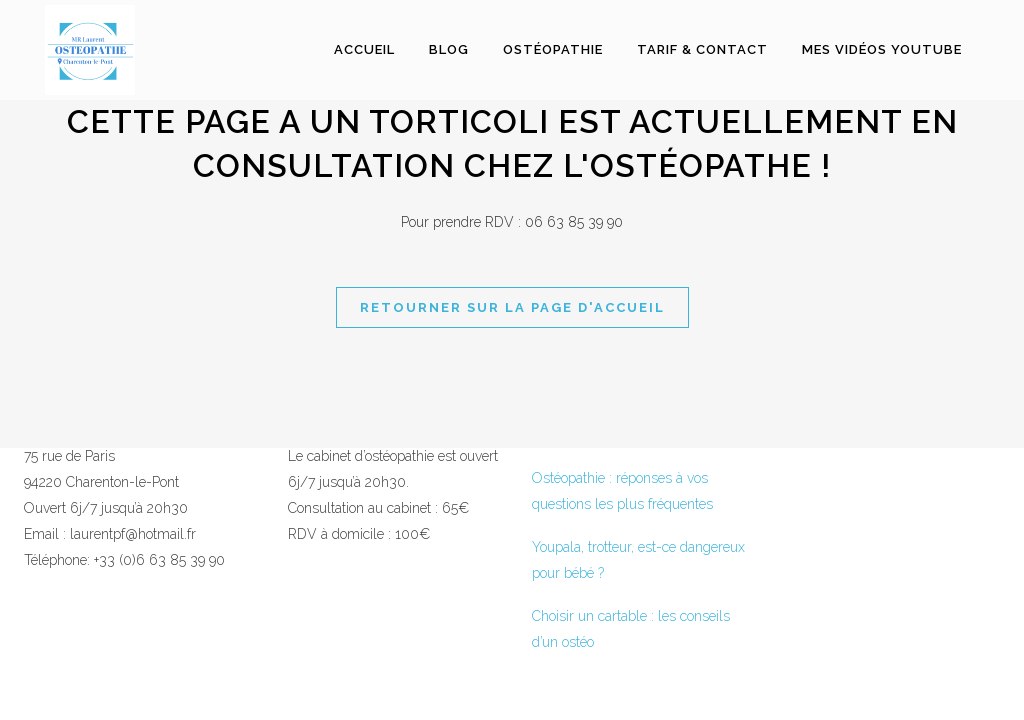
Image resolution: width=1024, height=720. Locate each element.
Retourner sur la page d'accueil (512, 307)
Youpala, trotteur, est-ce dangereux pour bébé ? (638, 560)
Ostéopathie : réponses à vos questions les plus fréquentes (622, 491)
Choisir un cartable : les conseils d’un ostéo (631, 629)
